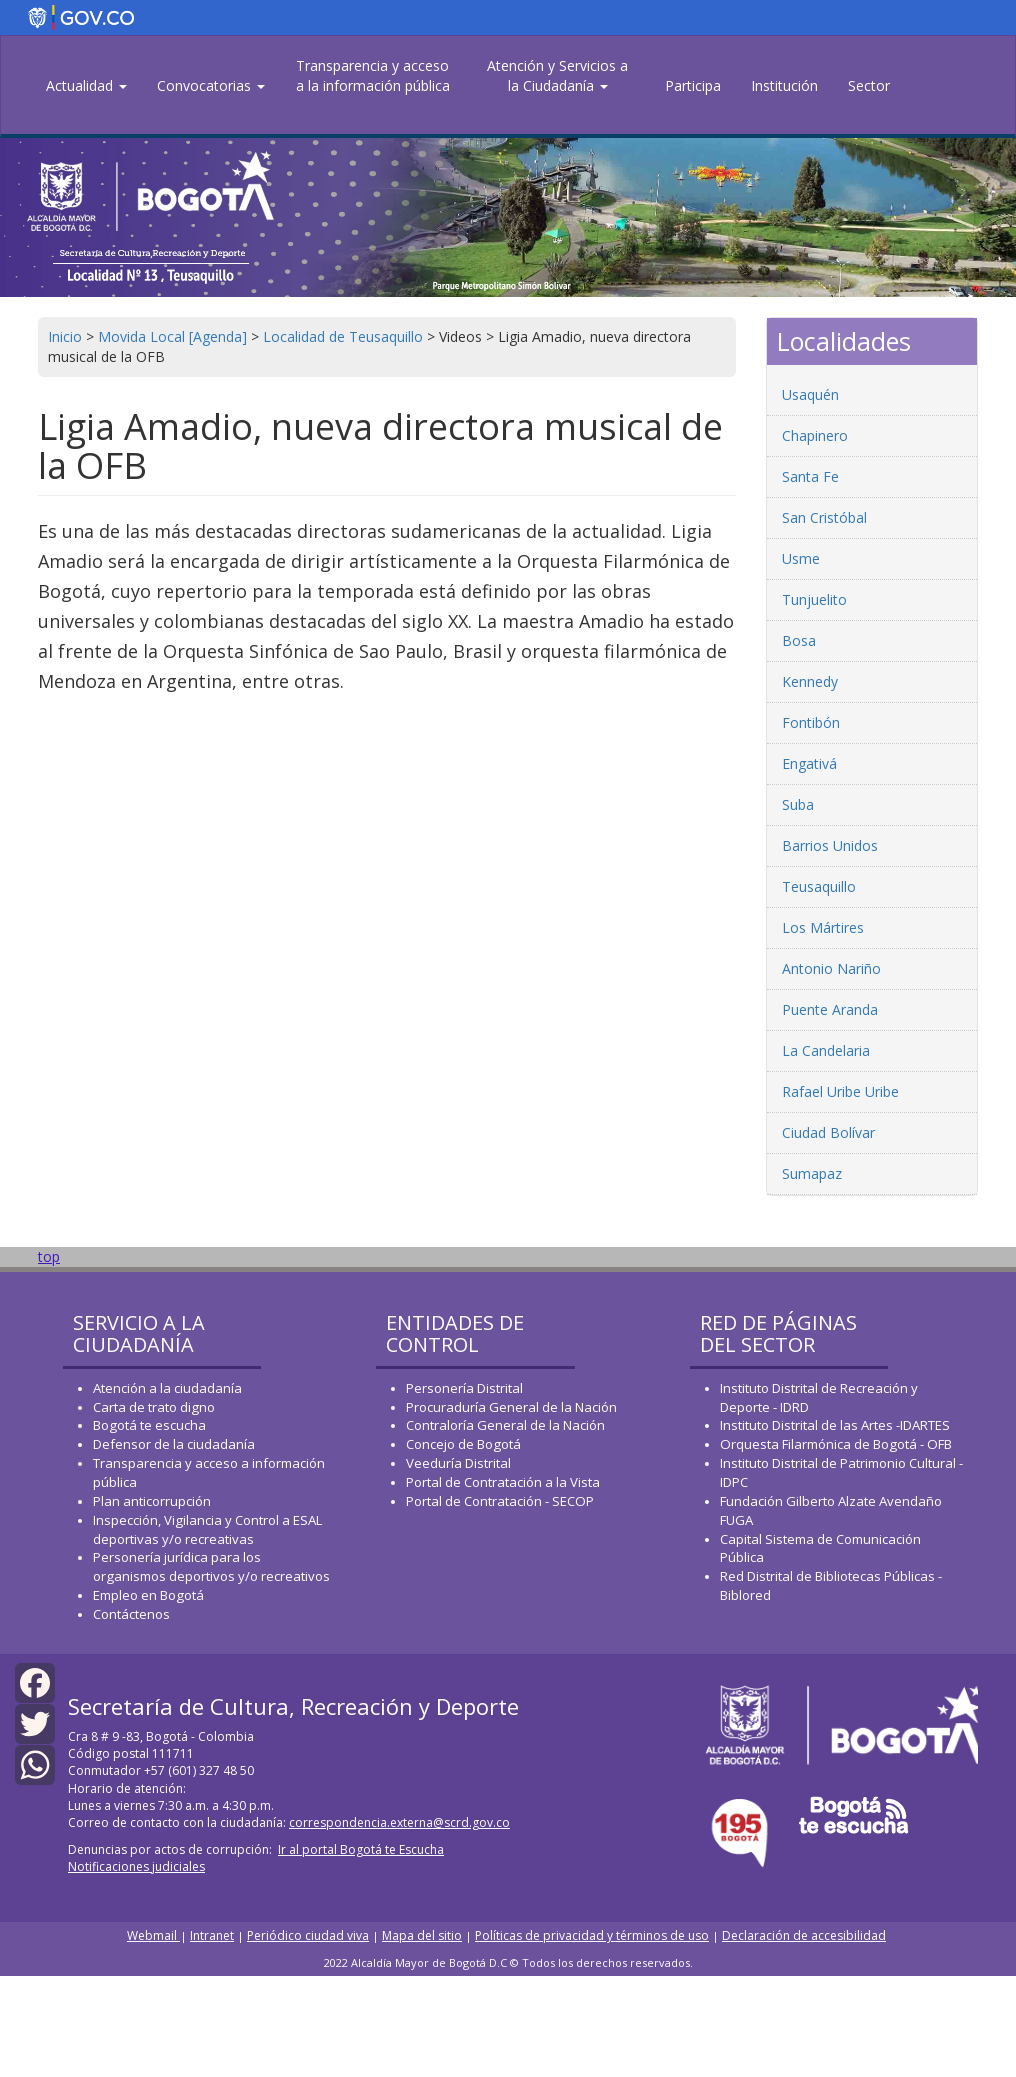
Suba (798, 804)
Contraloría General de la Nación (505, 1425)
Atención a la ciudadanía (167, 1388)
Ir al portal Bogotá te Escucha (361, 1849)
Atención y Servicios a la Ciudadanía (557, 75)
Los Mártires (823, 927)
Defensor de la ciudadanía (174, 1444)
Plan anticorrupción (152, 1501)
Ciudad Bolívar (828, 1132)
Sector (869, 85)
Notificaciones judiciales (136, 1866)
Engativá (809, 763)
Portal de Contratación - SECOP (500, 1501)
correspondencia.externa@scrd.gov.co (399, 1822)
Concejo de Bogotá (463, 1444)
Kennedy (810, 681)
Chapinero (815, 435)
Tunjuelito (814, 599)
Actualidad (86, 85)
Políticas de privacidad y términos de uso (592, 1935)
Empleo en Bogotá (148, 1595)
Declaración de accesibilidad (804, 1935)
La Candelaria (826, 1050)
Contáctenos (131, 1614)
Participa (693, 85)
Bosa (799, 640)
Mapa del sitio (422, 1935)
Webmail (153, 1935)
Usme (801, 558)
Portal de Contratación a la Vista (503, 1482)
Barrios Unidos (830, 845)
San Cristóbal (824, 517)
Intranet (212, 1935)
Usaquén (810, 394)
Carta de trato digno (154, 1407)
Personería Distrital (464, 1388)
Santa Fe (810, 476)
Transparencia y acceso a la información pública (373, 75)
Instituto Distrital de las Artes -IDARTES (836, 1425)
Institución (784, 85)
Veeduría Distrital (458, 1463)
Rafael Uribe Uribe (840, 1091)
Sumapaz (812, 1173)
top (49, 1256)
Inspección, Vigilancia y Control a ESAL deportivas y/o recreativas (207, 1529)
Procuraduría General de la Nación (511, 1407)
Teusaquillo (819, 886)
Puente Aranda (830, 1009)
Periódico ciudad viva (308, 1935)
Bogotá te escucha (149, 1425)
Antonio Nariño (831, 968)
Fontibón (811, 722)
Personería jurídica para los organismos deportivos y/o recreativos (211, 1566)
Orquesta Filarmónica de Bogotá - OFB (836, 1444)
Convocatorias (211, 85)
